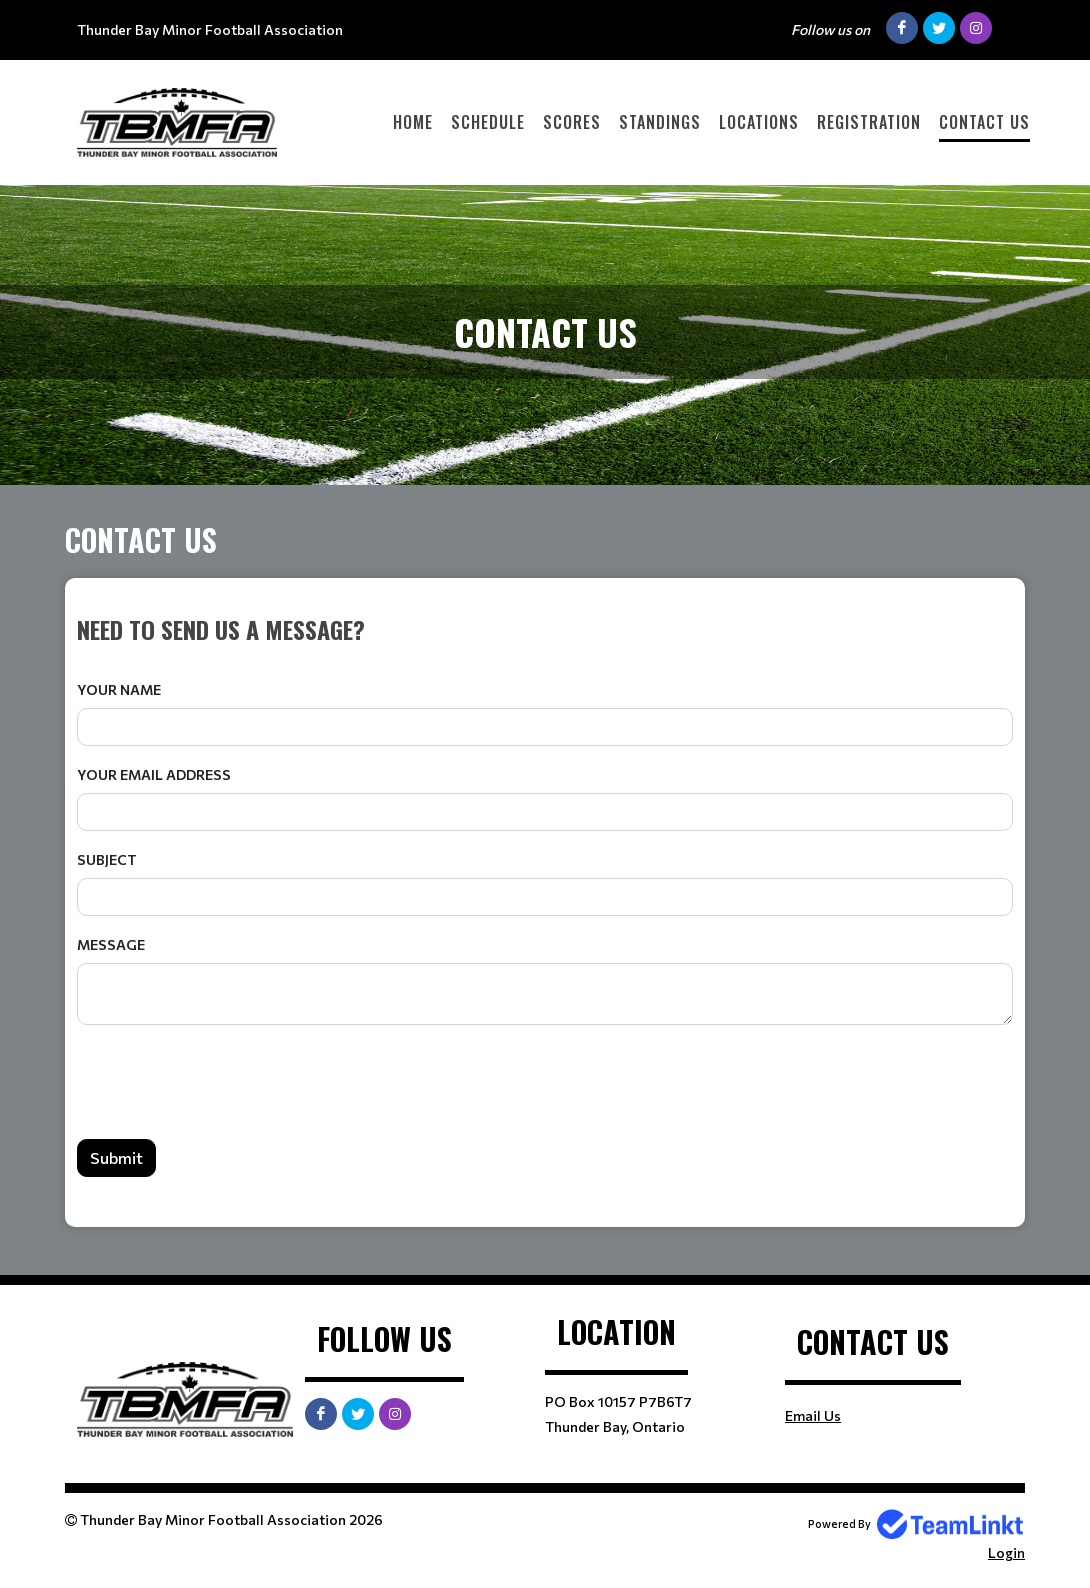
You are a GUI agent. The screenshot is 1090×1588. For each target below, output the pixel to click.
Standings (660, 122)
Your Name (119, 689)
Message (111, 944)
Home (413, 122)
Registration (869, 122)
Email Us (813, 1415)
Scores (572, 122)
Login (1006, 1552)
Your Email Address (154, 774)
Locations (759, 122)
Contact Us (984, 122)
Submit (116, 1157)
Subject (107, 859)
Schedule (488, 122)
